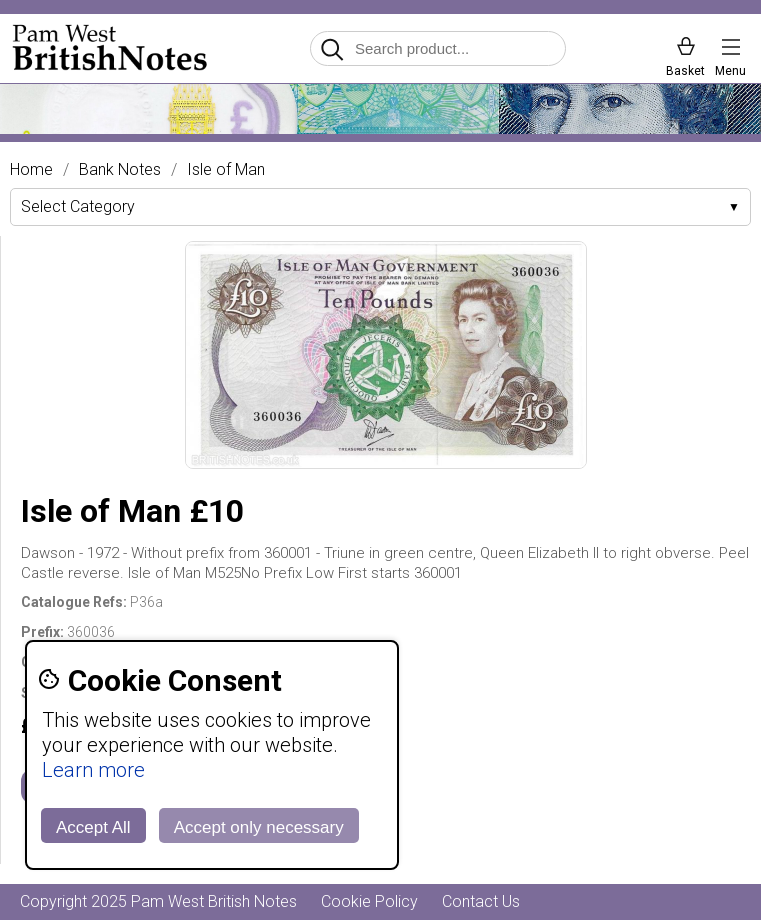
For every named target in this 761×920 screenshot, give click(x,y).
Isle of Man (226, 170)
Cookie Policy (369, 901)
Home (31, 170)
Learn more (93, 770)
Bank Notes (120, 170)
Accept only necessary (259, 827)
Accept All (93, 827)
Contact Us (481, 901)
